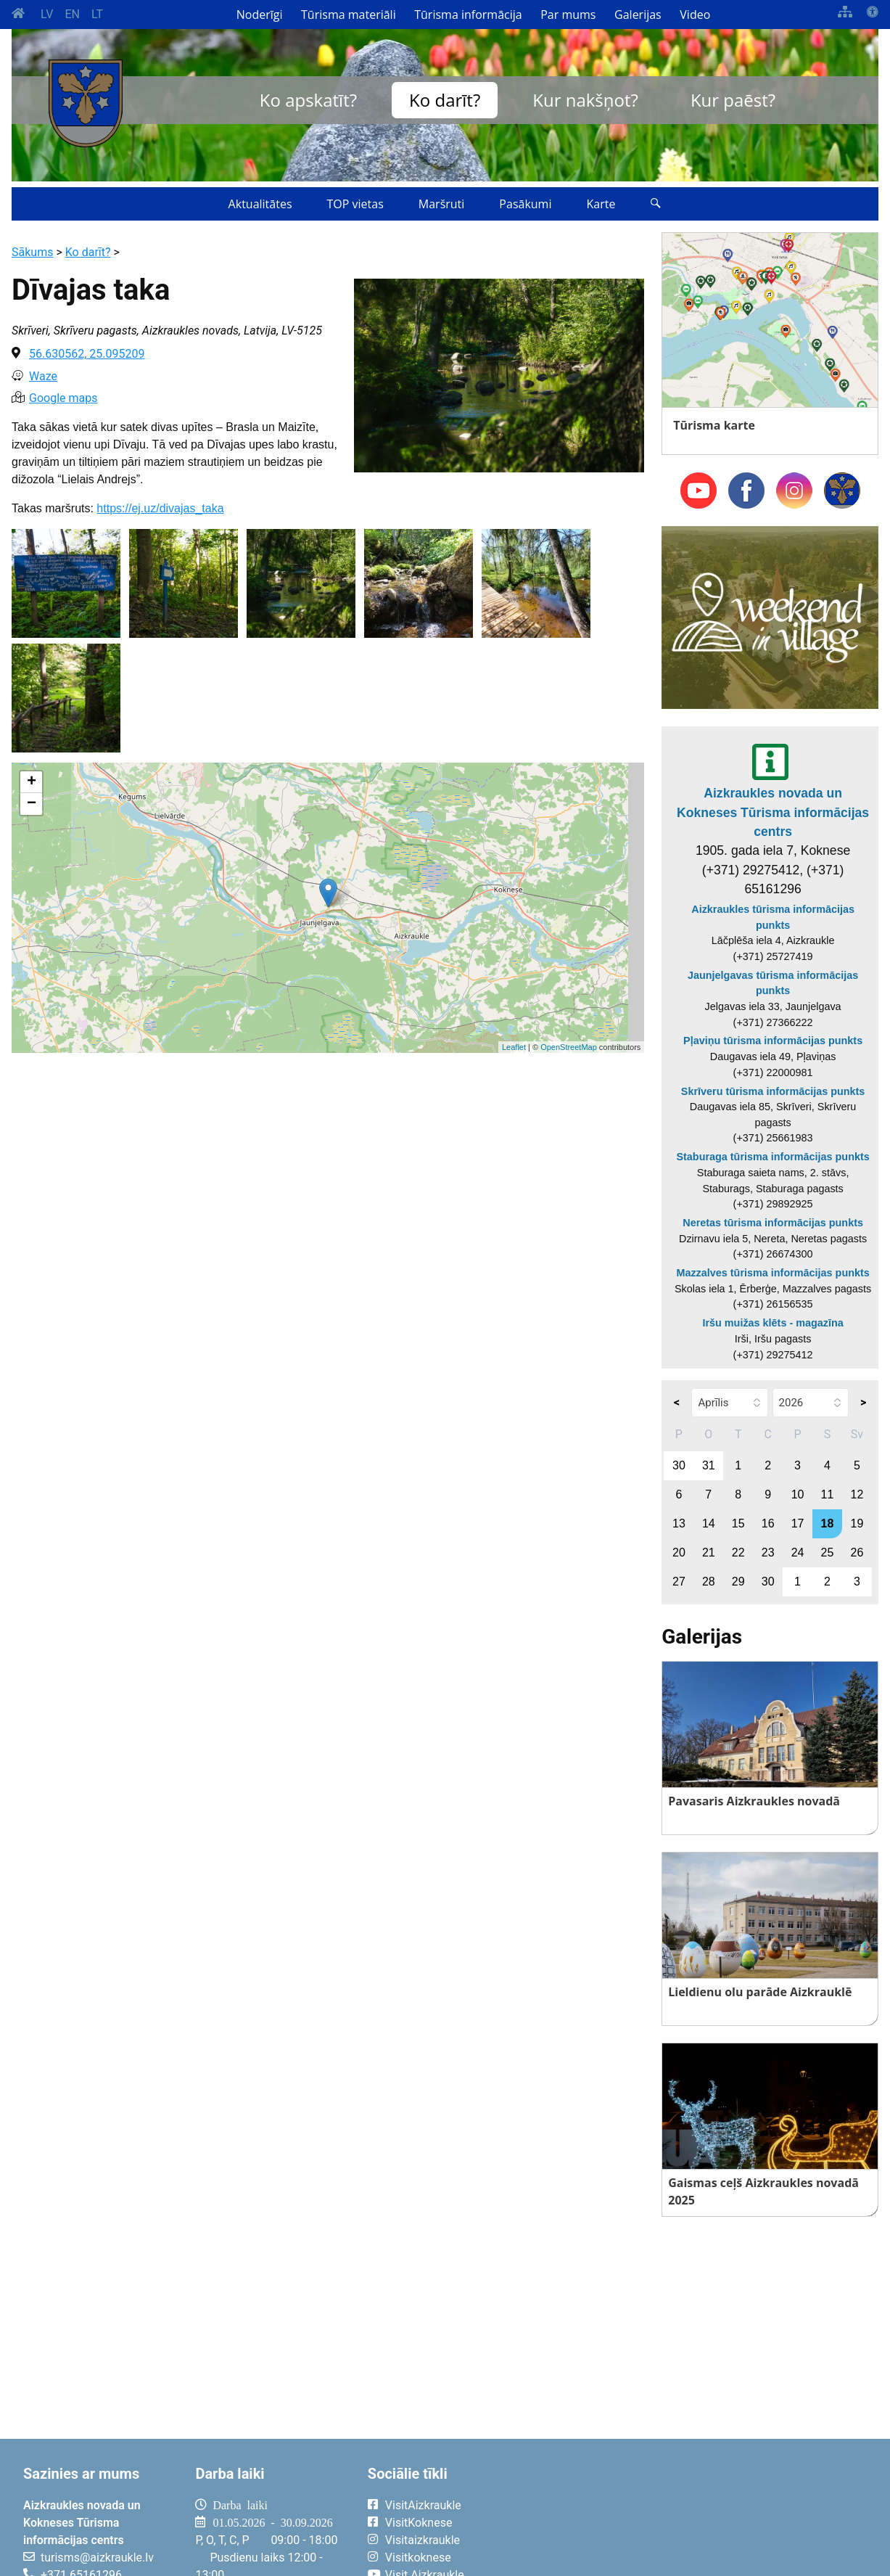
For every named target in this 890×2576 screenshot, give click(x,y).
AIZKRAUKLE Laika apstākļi (703, 2516)
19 (857, 1523)
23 (768, 1552)
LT (97, 14)
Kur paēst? (733, 100)
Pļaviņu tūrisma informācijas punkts (772, 1040)
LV (47, 14)
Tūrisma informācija (468, 14)
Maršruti (442, 204)
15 (738, 1523)
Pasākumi (525, 204)
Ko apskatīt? (308, 100)
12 (857, 1494)
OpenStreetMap (568, 1047)
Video (695, 14)
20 (678, 1552)
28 (708, 1581)
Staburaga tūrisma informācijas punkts (772, 1156)
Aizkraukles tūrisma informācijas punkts (772, 917)
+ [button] (31, 782)
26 (857, 1552)
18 (827, 1523)
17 (797, 1523)
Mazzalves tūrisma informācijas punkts (772, 1273)
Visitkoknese (418, 2557)
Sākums (32, 252)
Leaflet (514, 1047)
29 (738, 1581)
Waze (43, 376)
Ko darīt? (444, 100)
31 (708, 1465)
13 (678, 1523)
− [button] (31, 804)
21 (708, 1552)
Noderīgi (259, 14)
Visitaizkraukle (422, 2540)
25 (827, 1552)
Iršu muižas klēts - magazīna (772, 1323)
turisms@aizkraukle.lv (97, 2557)
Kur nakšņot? (585, 100)
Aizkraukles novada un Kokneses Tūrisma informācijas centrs (773, 812)
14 (708, 1523)
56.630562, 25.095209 (86, 354)
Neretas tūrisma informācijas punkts (773, 1222)
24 (797, 1552)
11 (827, 1494)
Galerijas (638, 14)
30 (678, 1465)
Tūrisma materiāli (348, 14)
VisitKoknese (419, 2523)
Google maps (63, 398)
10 (797, 1494)
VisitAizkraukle (423, 2505)
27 (678, 1581)
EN (72, 14)
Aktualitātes (260, 204)
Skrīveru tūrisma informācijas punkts (773, 1091)
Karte (600, 204)
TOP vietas (355, 204)
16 (768, 1523)
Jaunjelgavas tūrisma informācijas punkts (773, 983)
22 (738, 1552)
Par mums (568, 14)
